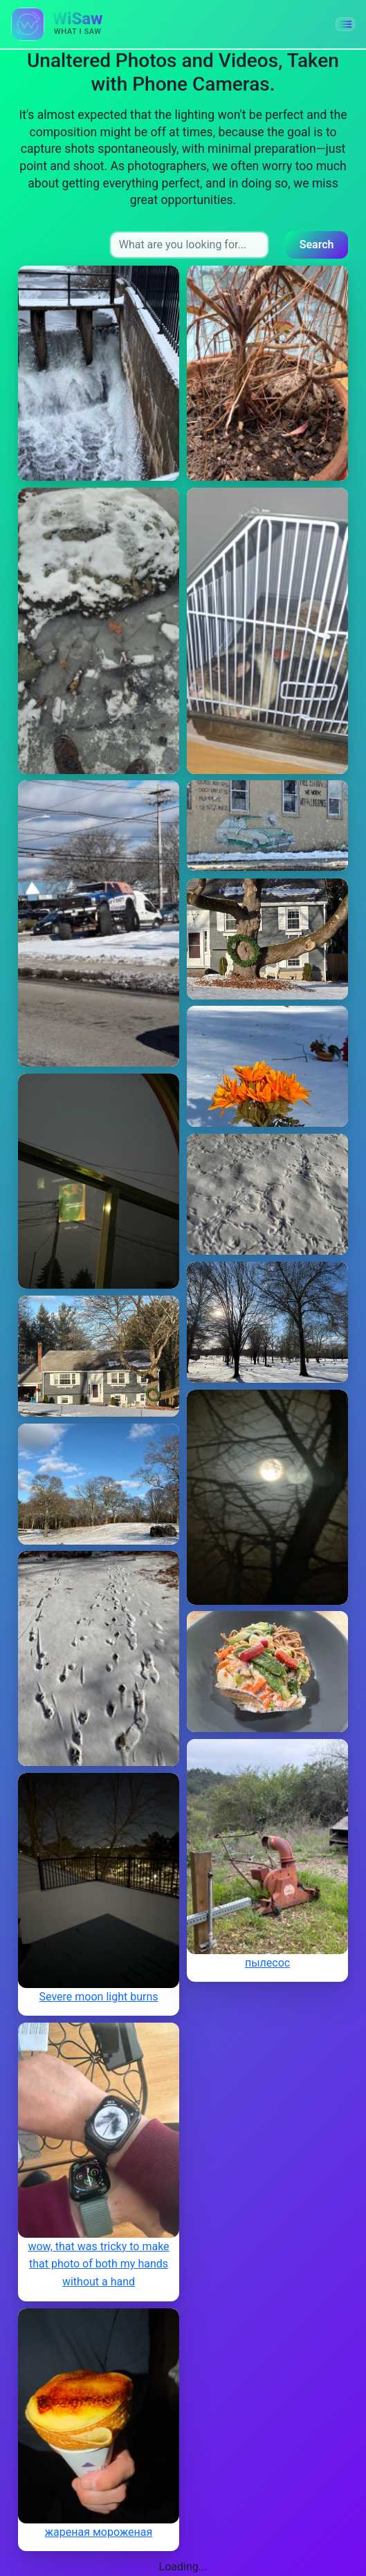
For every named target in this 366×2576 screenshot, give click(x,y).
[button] (345, 24)
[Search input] (189, 245)
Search (317, 244)
